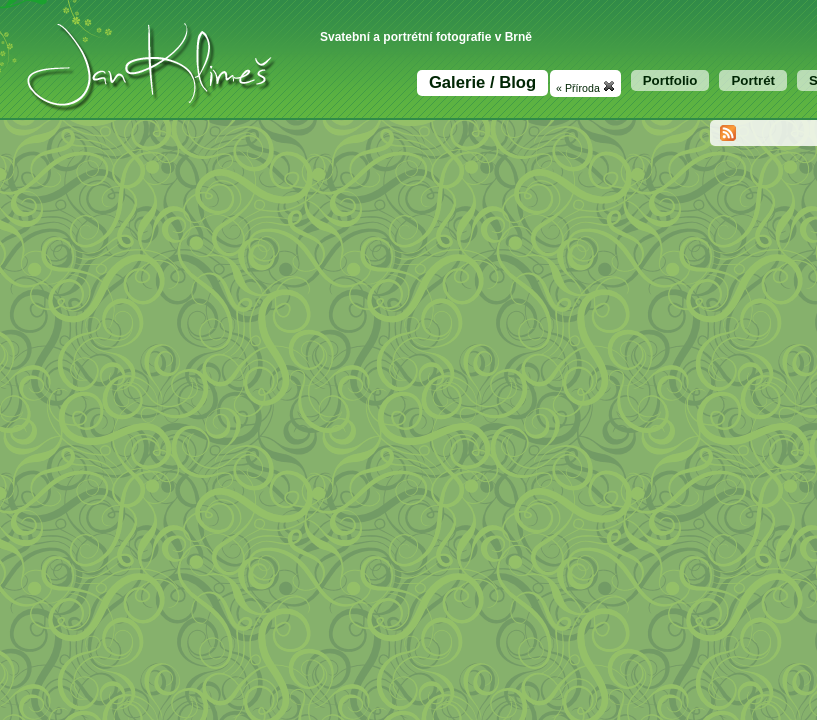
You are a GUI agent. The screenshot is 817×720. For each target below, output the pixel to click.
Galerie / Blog (482, 82)
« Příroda (585, 87)
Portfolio (670, 80)
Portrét (753, 80)
